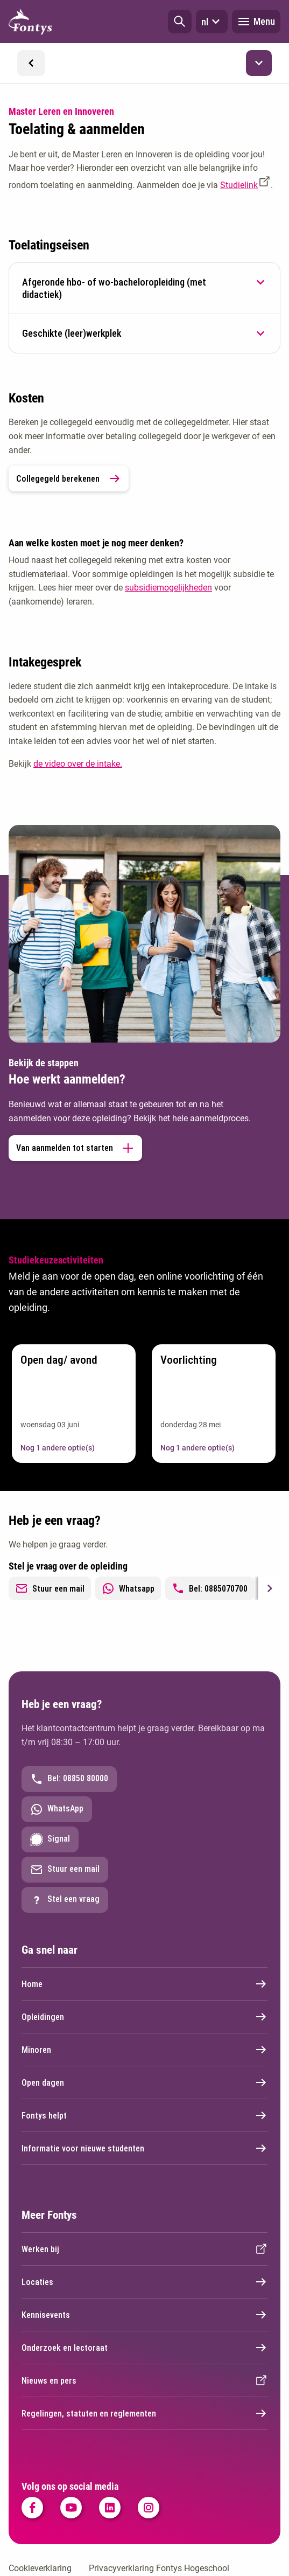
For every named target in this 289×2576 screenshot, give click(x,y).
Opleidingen (144, 2016)
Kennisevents (144, 2314)
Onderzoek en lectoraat (144, 2347)
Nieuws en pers (144, 2380)
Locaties (144, 2281)
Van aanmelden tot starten (75, 1148)
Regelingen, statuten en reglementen (144, 2413)
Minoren (144, 2049)
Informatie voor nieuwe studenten (144, 2148)
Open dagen (144, 2082)
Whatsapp (128, 1588)
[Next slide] (269, 1588)
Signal (50, 1839)
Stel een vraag (65, 1899)
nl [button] (211, 21)
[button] (180, 21)
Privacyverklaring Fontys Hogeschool (159, 2568)
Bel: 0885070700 (210, 1588)
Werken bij (144, 2248)
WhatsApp (56, 1809)
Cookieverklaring (40, 2568)
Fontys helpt (144, 2115)
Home (144, 1983)
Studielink (239, 185)
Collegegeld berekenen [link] (68, 478)
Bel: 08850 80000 (69, 1779)
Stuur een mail (49, 1588)
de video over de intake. (77, 764)
